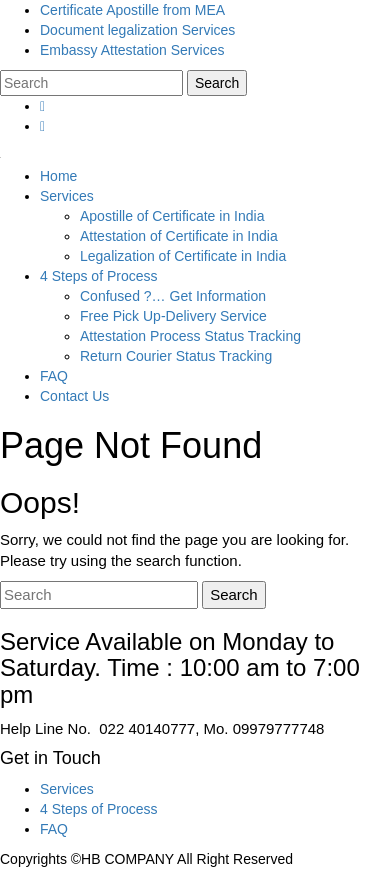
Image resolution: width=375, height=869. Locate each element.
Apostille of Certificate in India (172, 216)
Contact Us (74, 396)
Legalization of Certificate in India (183, 256)
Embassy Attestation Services (132, 50)
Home (58, 176)
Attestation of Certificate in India (179, 236)
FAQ (54, 376)
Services (67, 196)
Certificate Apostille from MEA (132, 10)
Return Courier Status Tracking (176, 356)
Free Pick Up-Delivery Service (173, 316)
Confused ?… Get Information (173, 296)
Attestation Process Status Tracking (190, 336)
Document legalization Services (137, 30)
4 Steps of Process (99, 276)
